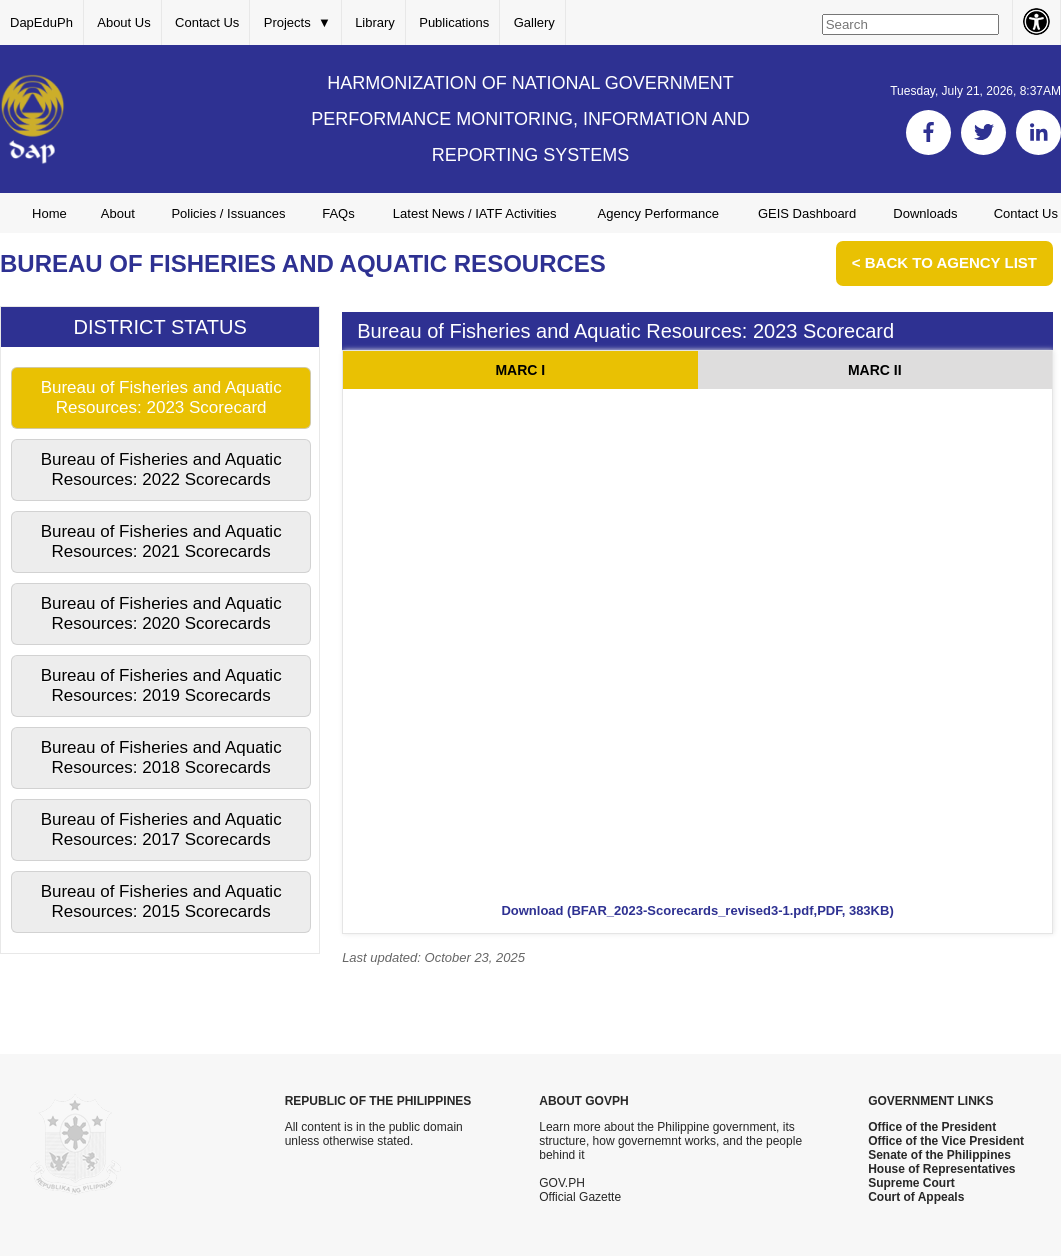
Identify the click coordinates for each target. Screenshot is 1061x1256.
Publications (454, 22)
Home (49, 213)
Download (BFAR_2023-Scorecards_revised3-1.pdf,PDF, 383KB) (697, 910)
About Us (123, 22)
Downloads (925, 213)
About (118, 213)
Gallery (534, 22)
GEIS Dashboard (807, 213)
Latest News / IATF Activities (475, 213)
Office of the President (932, 1127)
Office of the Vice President (946, 1141)
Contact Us (207, 22)
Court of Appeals (916, 1197)
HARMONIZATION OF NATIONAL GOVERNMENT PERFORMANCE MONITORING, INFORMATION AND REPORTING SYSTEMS (530, 119)
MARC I (520, 370)
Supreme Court (911, 1183)
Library (375, 22)
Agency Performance (658, 213)
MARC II (875, 370)
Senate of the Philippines (939, 1155)
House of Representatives (941, 1169)
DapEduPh (41, 22)
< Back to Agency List (944, 262)
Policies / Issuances (228, 213)
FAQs (338, 213)
